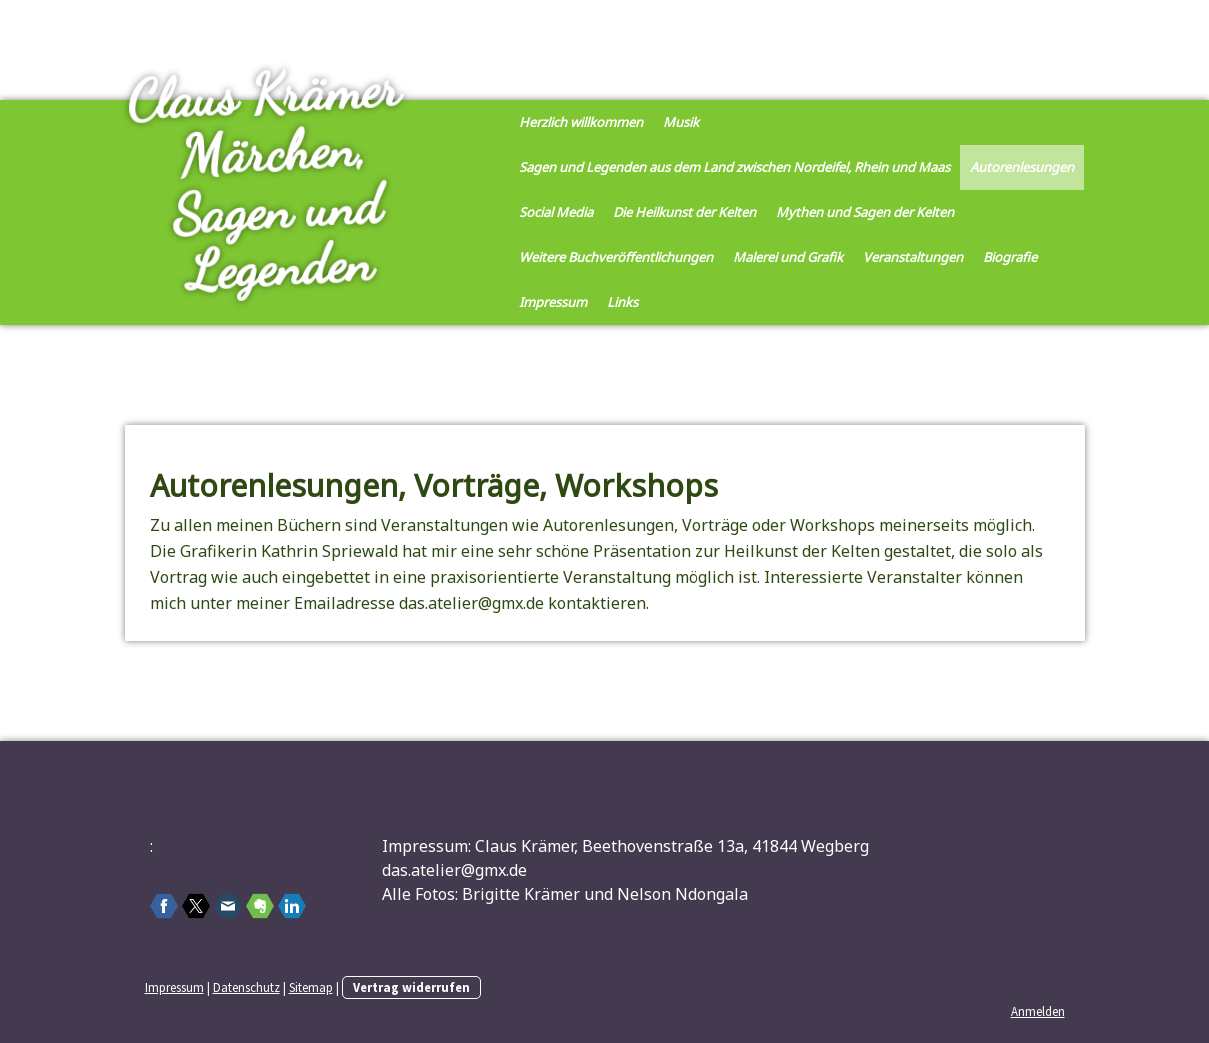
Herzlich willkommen (581, 122)
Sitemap (311, 987)
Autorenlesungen (1022, 167)
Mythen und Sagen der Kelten (865, 212)
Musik (681, 122)
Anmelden (1038, 1011)
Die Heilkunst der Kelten (684, 212)
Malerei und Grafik (788, 257)
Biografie (1010, 257)
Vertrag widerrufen (411, 987)
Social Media (556, 212)
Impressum (553, 302)
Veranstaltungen (913, 257)
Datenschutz (246, 987)
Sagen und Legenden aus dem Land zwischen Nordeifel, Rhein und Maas (734, 167)
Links (622, 302)
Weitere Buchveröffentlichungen (616, 257)
